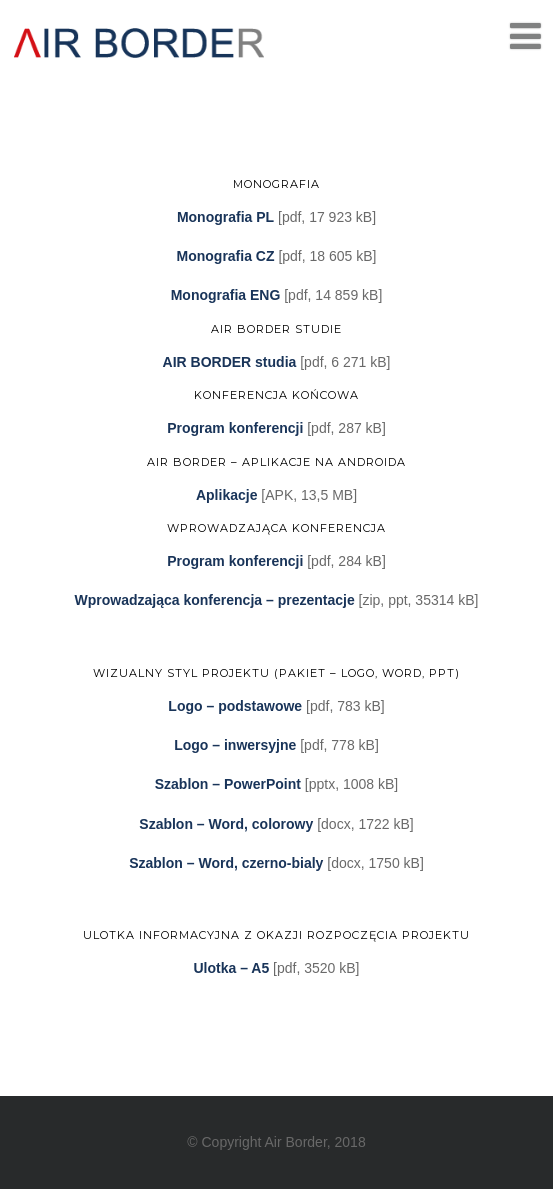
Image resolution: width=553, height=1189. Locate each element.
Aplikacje (226, 495)
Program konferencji (235, 428)
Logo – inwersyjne (235, 745)
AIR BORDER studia (230, 362)
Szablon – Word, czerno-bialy (226, 863)
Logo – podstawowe (235, 706)
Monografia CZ (226, 256)
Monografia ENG (226, 295)
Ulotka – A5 (231, 968)
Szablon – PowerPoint (228, 784)
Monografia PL (225, 217)
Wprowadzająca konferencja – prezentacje (215, 600)
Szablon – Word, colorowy (226, 824)
